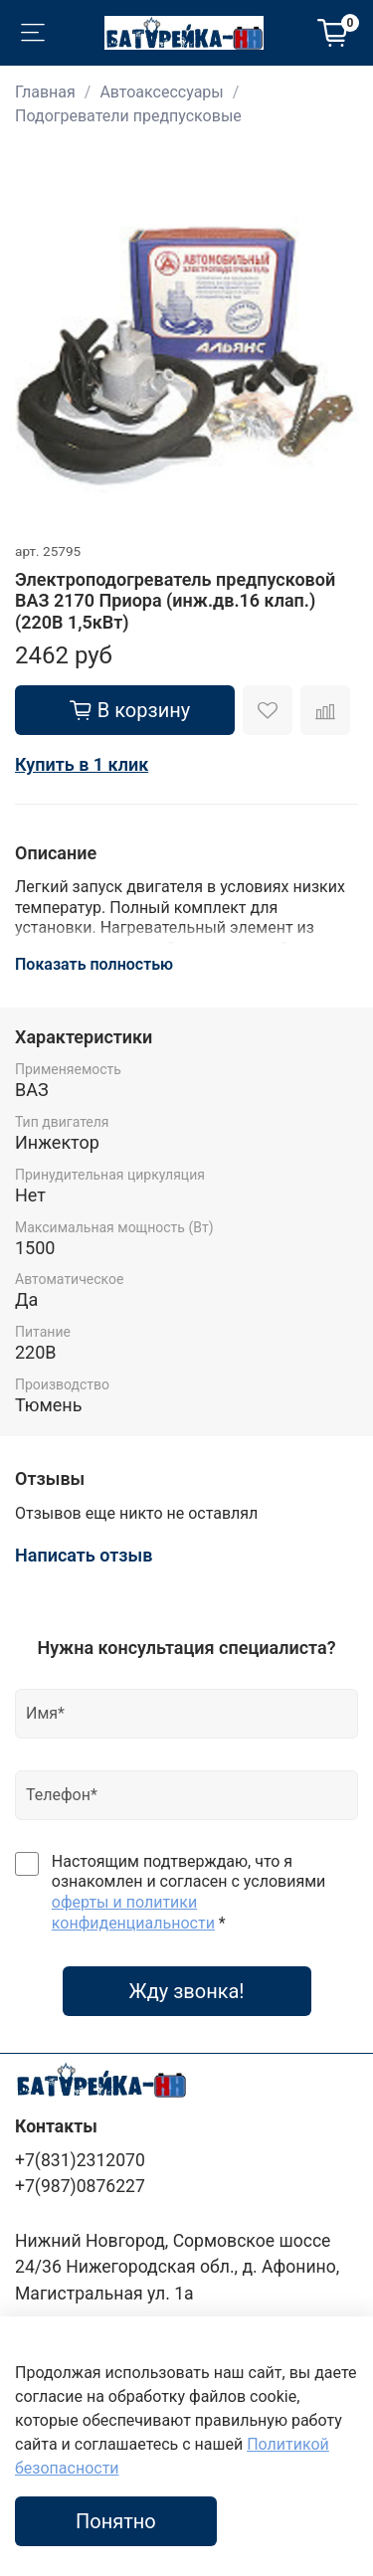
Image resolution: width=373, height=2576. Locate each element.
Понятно (116, 2521)
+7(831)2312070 (80, 2160)
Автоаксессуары (161, 92)
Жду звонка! (186, 1991)
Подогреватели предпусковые (128, 115)
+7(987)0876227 (80, 2186)
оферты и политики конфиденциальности (133, 1912)
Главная (45, 92)
